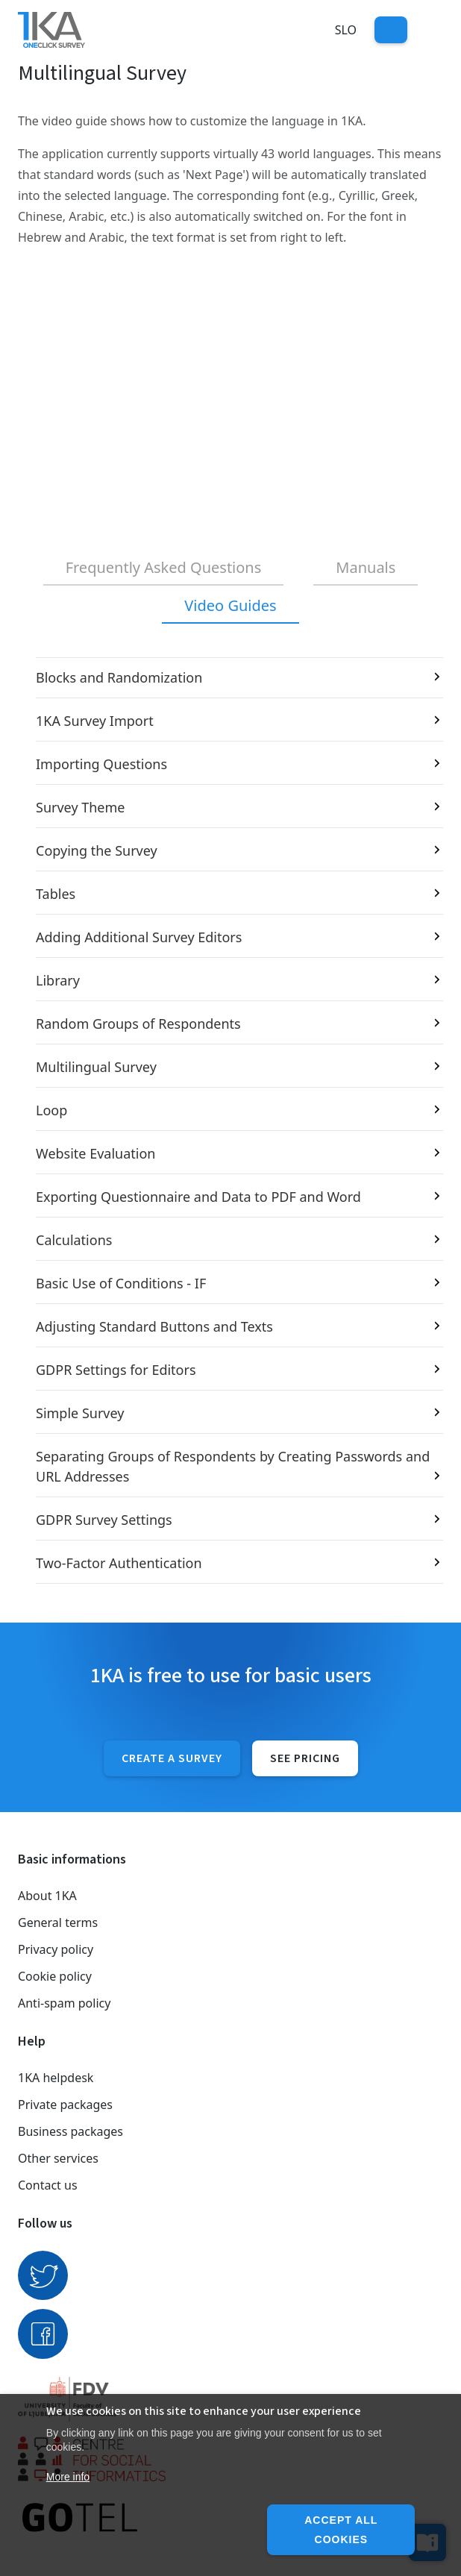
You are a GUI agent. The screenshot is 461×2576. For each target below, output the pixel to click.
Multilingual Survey (96, 1067)
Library (58, 980)
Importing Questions (101, 764)
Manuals (365, 567)
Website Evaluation (95, 1153)
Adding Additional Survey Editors (139, 937)
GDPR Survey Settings (104, 1520)
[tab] (163, 568)
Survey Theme (80, 807)
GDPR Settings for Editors (116, 1370)
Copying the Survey (96, 850)
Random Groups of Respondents (138, 1023)
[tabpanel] (230, 1120)
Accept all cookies (340, 2529)
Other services (58, 2158)
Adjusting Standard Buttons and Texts (154, 1326)
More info (68, 2477)
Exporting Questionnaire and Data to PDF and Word (198, 1197)
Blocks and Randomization (119, 677)
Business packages (70, 2131)
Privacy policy (55, 1949)
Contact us (48, 2185)
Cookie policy (55, 1976)
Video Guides (230, 605)
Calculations (74, 1240)
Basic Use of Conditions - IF (121, 1283)
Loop (51, 1110)
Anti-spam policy (64, 2003)
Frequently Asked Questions (164, 567)
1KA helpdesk (55, 2077)
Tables (55, 894)
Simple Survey (80, 1413)
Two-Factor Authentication (119, 1563)
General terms (58, 1922)
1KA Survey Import (95, 721)
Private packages (65, 2104)
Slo (346, 30)
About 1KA (47, 1895)
